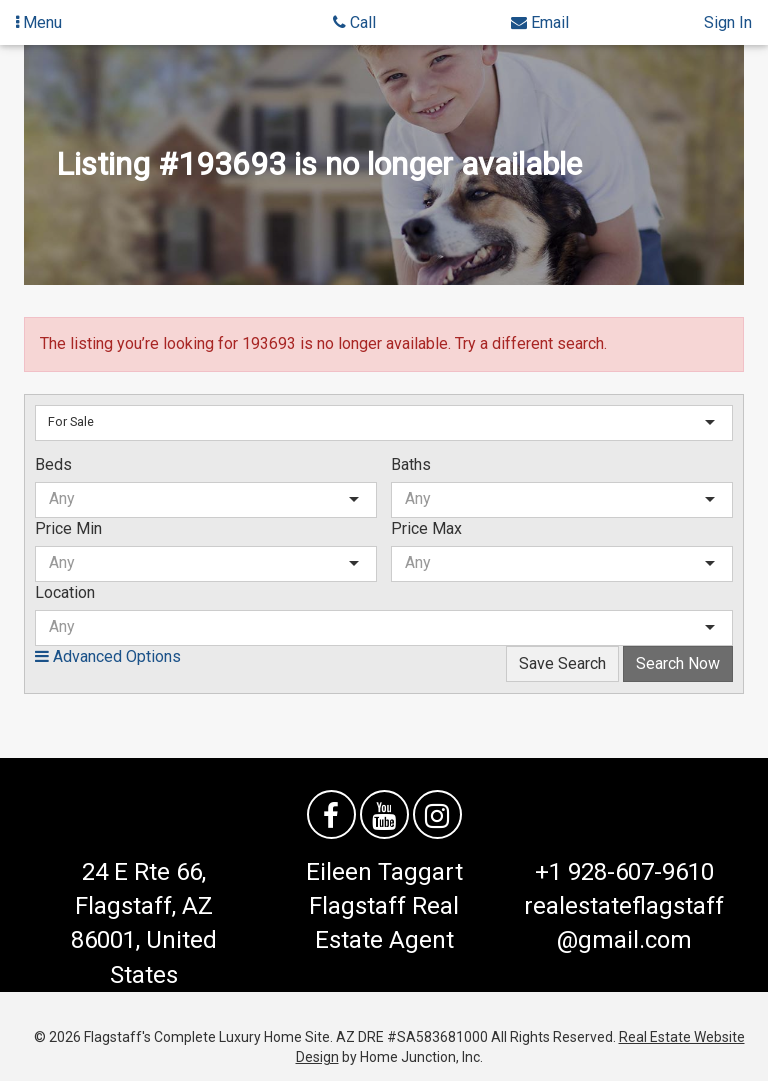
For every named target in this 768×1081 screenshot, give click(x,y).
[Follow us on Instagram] (437, 814)
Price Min (68, 528)
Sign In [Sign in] (728, 22)
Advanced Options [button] (108, 656)
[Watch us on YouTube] (384, 814)
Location (65, 592)
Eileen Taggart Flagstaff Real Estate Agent (384, 906)
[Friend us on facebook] (331, 814)
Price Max (426, 528)
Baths (411, 464)
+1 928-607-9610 (624, 872)
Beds (53, 464)
